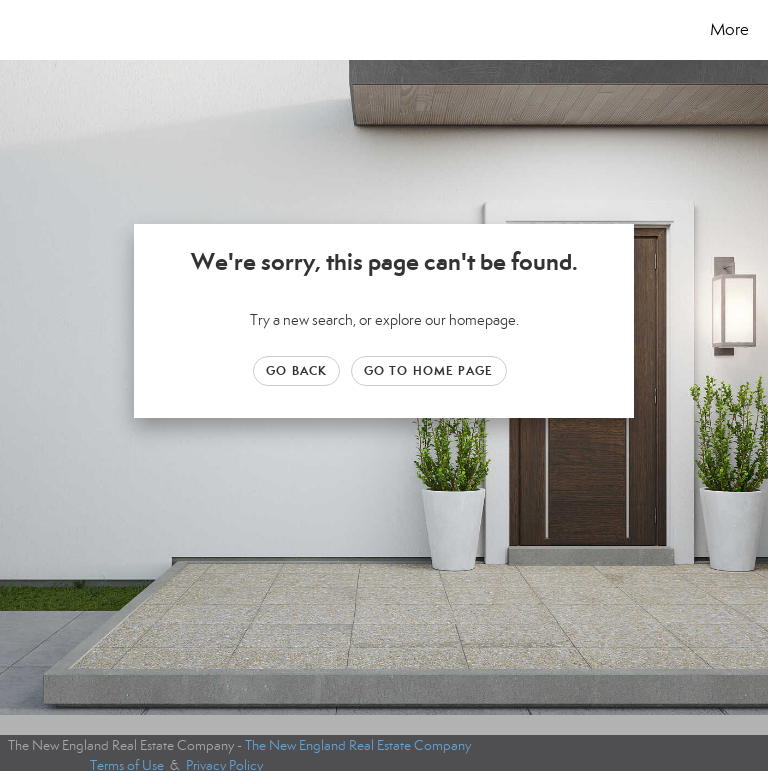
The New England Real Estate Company (358, 745)
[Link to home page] (19, 30)
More (729, 29)
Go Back (296, 370)
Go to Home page (429, 370)
